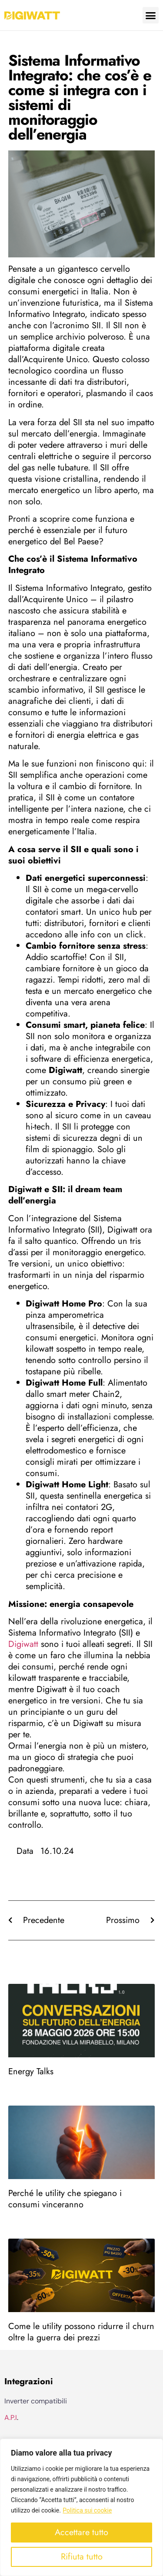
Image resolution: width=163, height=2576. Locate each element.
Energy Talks (30, 2071)
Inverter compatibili (35, 2401)
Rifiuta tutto (82, 2556)
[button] (151, 15)
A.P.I (10, 2417)
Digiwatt (23, 1644)
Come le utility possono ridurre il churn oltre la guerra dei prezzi (81, 2332)
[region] (81, 2507)
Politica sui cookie (87, 2510)
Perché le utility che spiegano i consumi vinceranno (65, 2199)
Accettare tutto (81, 2532)
